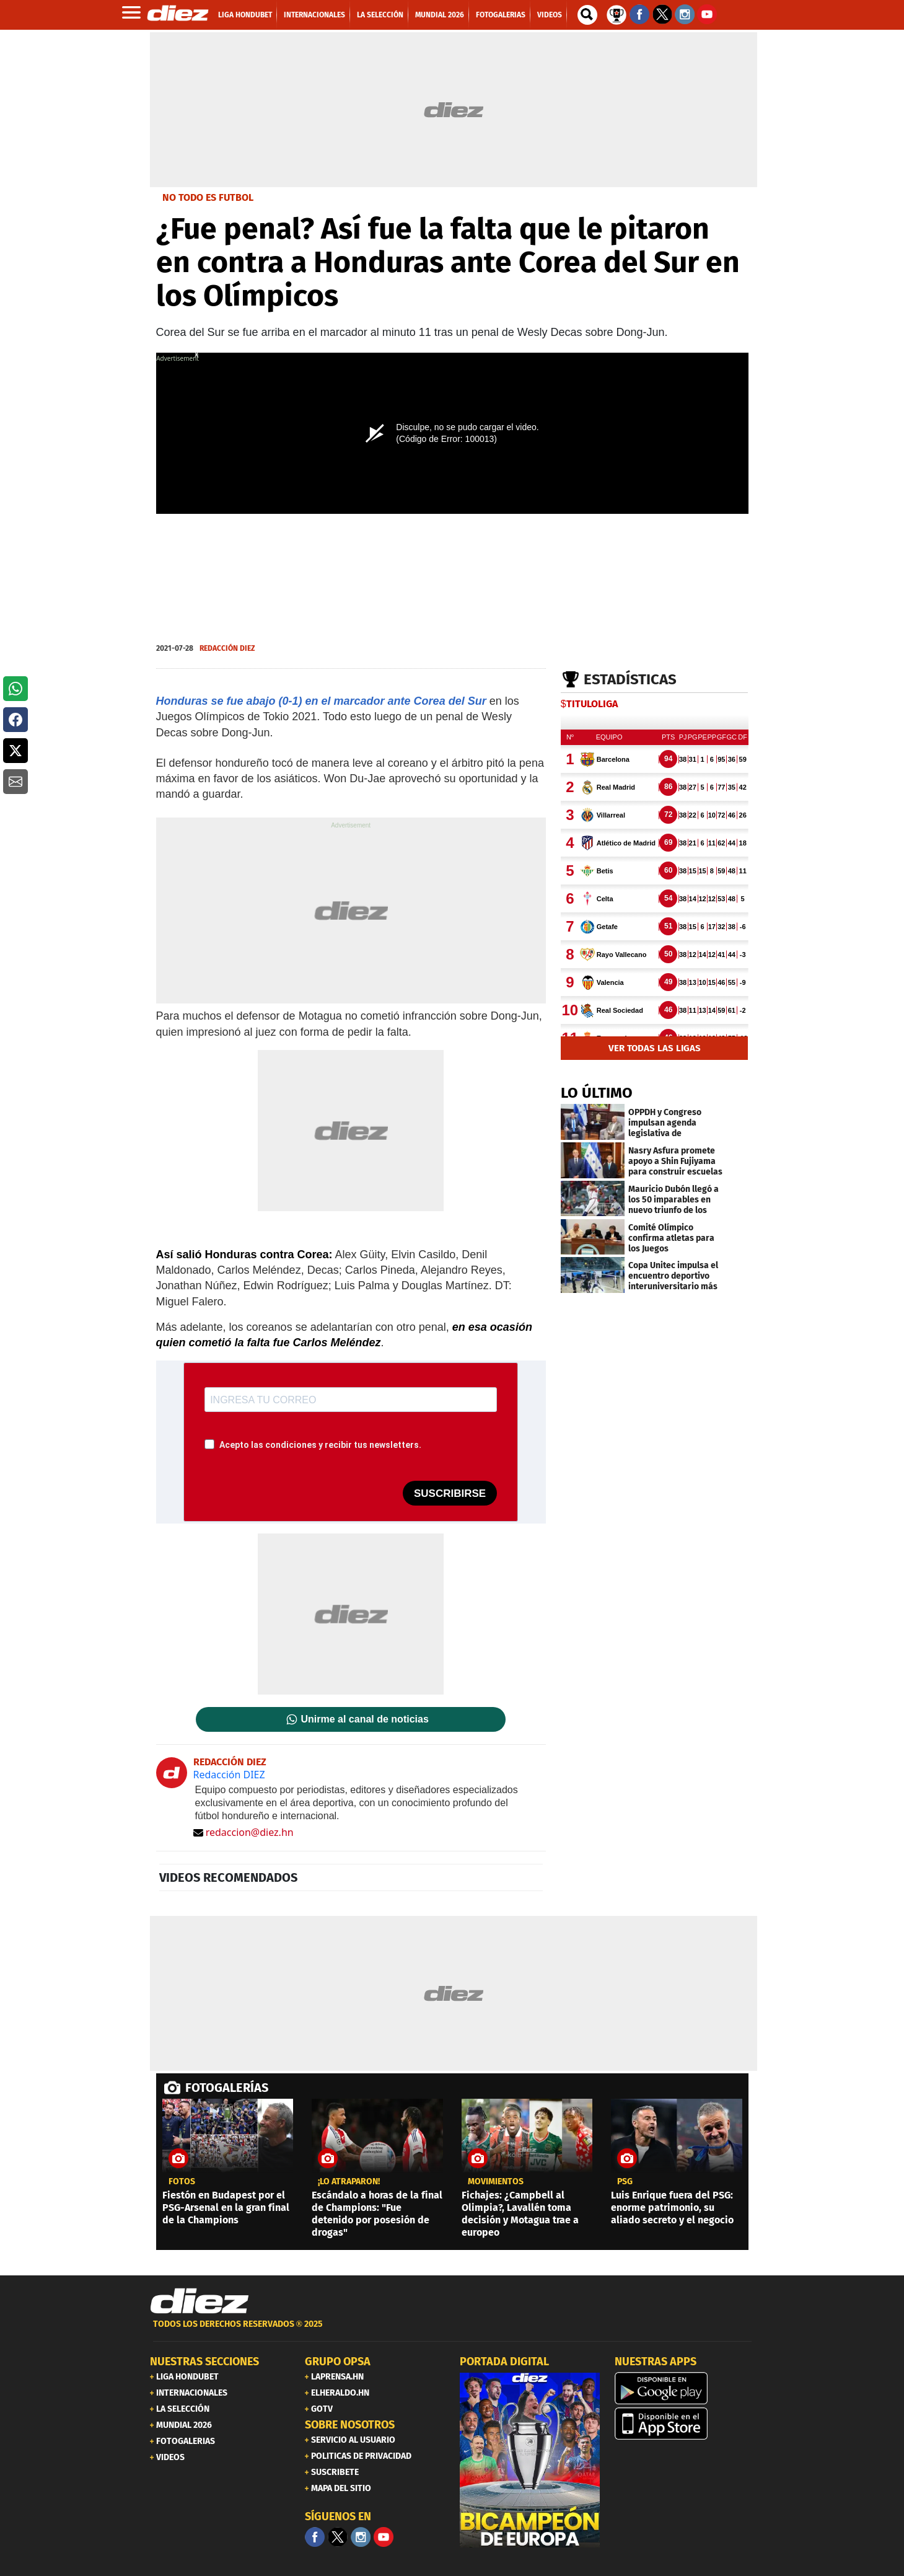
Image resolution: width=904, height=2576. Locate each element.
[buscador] (587, 15)
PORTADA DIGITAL (504, 2361)
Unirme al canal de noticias (365, 1719)
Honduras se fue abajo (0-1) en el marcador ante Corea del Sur (321, 701)
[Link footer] (199, 2301)
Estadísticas (630, 679)
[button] (15, 688)
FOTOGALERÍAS (226, 2087)
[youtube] (383, 2537)
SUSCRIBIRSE (450, 1493)
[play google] (685, 2388)
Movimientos (496, 2181)
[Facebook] (315, 2537)
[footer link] (452, 2331)
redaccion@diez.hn (243, 1832)
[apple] (685, 2423)
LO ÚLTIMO (597, 1093)
